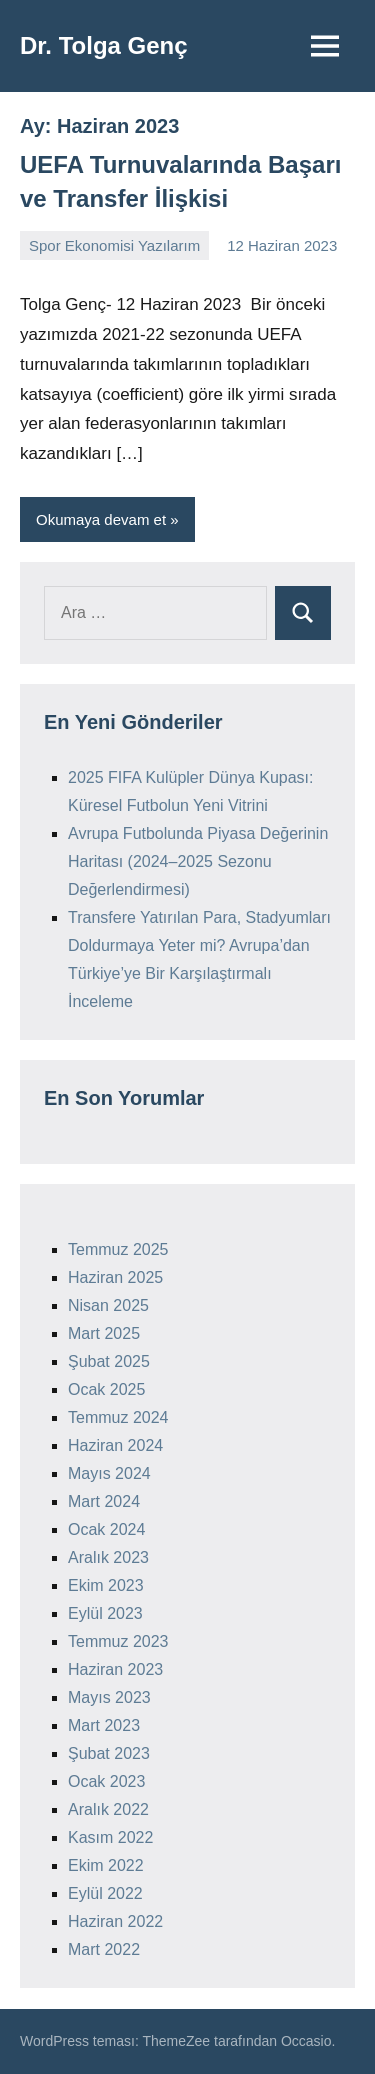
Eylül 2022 (105, 1893)
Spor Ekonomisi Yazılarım (114, 245)
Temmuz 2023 (118, 1641)
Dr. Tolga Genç (104, 45)
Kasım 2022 (110, 1837)
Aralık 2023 (108, 1557)
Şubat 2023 (109, 1753)
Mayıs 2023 (109, 1697)
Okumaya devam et (101, 519)
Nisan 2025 (108, 1305)
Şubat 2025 (109, 1361)
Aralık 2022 (108, 1809)
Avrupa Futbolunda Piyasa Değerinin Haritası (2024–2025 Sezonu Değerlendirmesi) (198, 861)
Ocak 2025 (106, 1389)
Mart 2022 (104, 1949)
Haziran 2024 (115, 1445)
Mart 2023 (104, 1725)
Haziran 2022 (115, 1921)
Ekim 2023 (106, 1585)
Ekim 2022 (106, 1865)
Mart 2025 (104, 1333)
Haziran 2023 (115, 1669)
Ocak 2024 (106, 1529)
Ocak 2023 (106, 1781)
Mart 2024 (104, 1501)
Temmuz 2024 (118, 1417)
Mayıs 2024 (109, 1473)
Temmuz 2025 (118, 1249)
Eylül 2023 (105, 1613)
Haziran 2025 (115, 1277)
